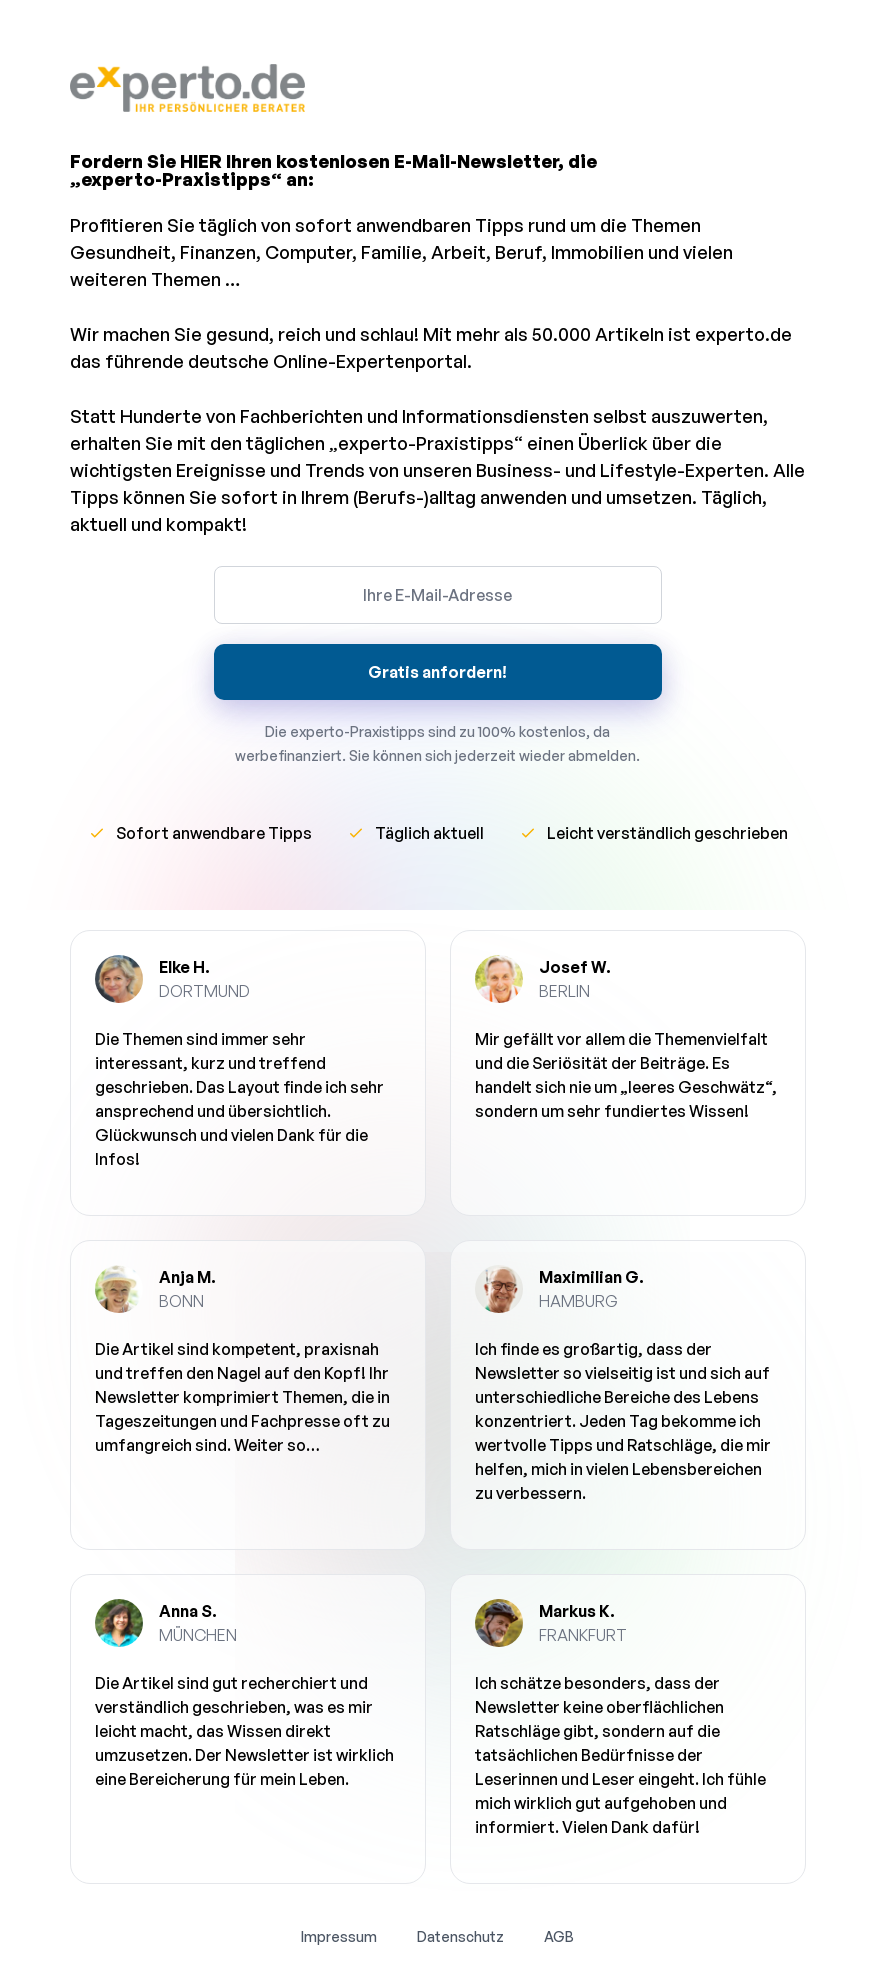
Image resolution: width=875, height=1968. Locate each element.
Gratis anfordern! (437, 672)
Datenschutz (460, 1936)
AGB (559, 1936)
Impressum (339, 1936)
